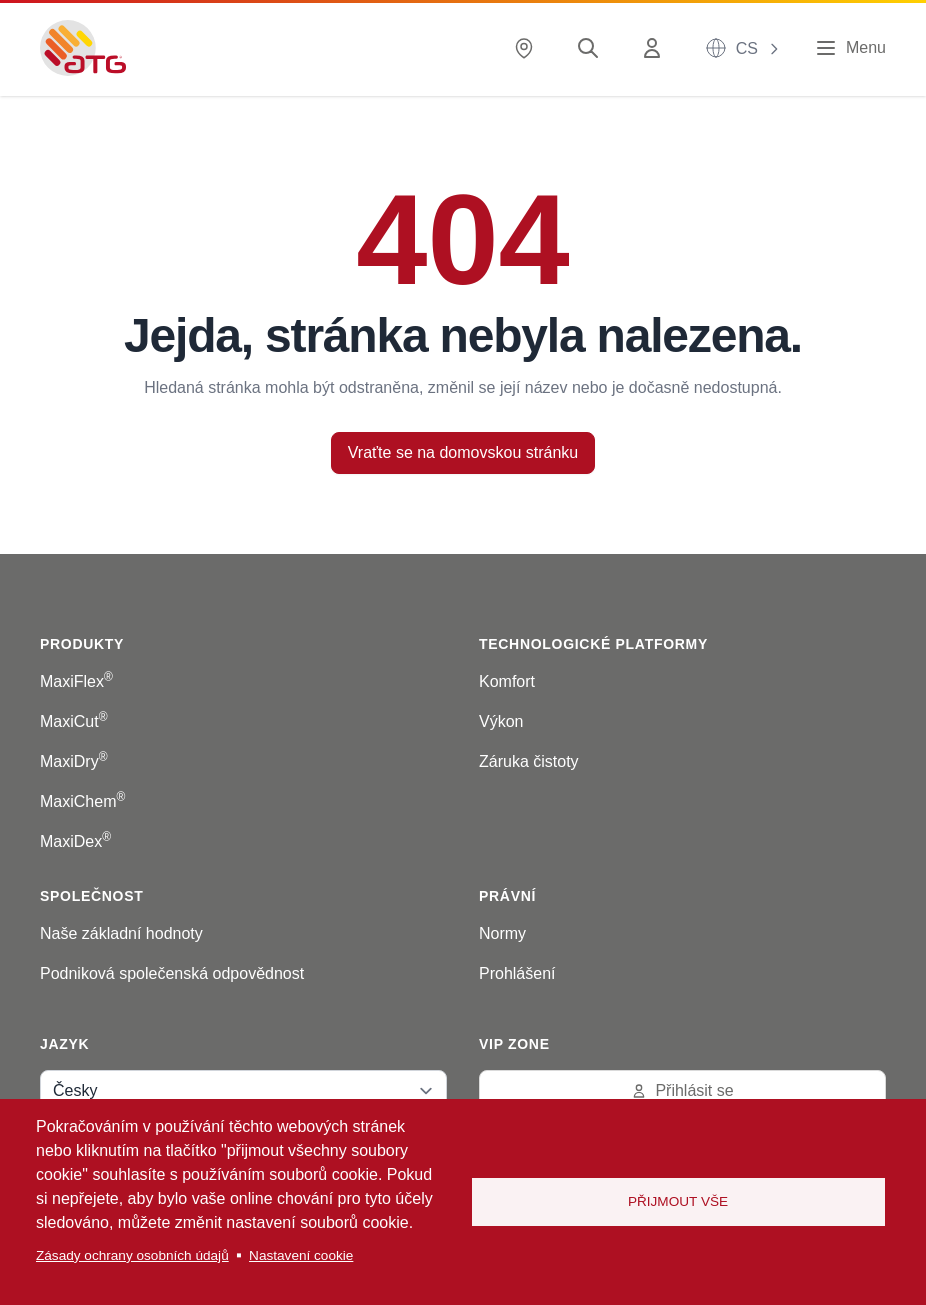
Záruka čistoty (529, 761)
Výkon (501, 721)
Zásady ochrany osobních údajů (132, 1255)
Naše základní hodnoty (121, 933)
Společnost (91, 896)
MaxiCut (74, 721)
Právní (507, 896)
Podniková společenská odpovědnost (172, 973)
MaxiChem (82, 801)
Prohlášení (517, 973)
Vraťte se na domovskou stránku (463, 452)
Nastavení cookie (301, 1255)
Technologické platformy (593, 644)
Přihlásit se (682, 1090)
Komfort (507, 681)
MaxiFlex (76, 681)
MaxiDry (74, 761)
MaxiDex (75, 841)
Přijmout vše (678, 1201)
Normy (502, 933)
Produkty (82, 644)
